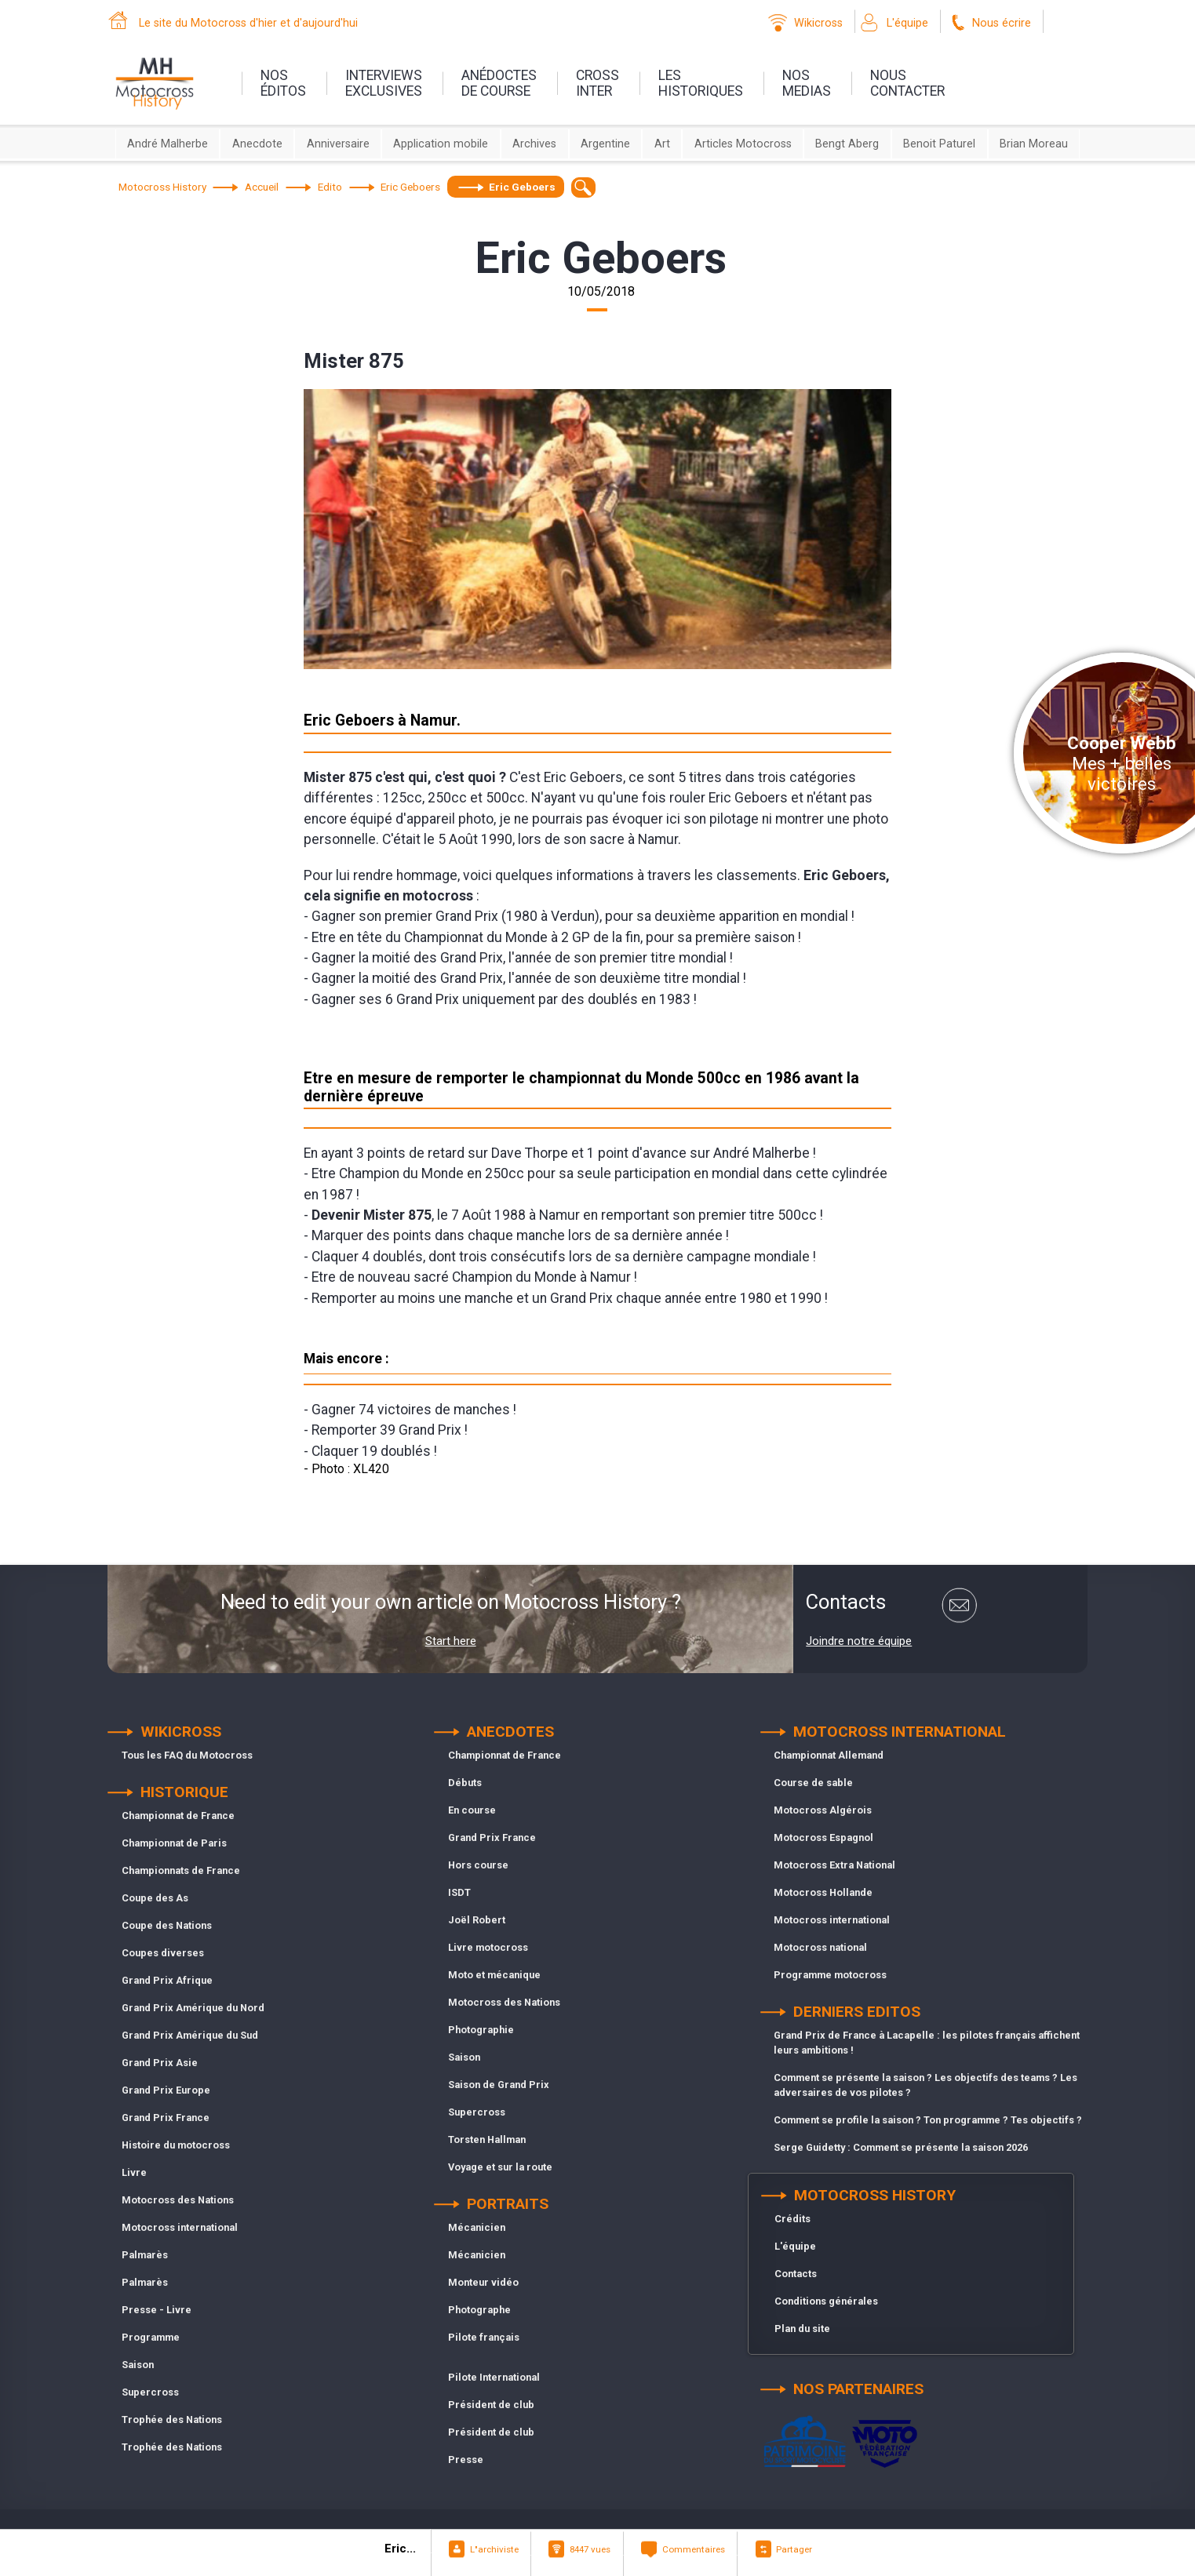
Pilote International (494, 2377)
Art (662, 144)
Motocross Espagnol (823, 1837)
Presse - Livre (156, 2310)
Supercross (150, 2392)
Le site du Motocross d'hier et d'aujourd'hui (248, 23)
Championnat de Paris (174, 1843)
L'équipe (907, 23)
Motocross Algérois (823, 1810)
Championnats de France (181, 1870)
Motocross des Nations (178, 2200)
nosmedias (806, 83)
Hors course (478, 1865)
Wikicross (818, 23)
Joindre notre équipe (859, 1641)
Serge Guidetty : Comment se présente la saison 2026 (901, 2147)
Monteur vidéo (483, 2282)
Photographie (481, 2030)
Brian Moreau (1034, 144)
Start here (450, 1641)
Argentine (605, 144)
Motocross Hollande (823, 1892)
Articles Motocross (743, 144)
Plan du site (802, 2328)
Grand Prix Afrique (167, 1980)
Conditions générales (826, 2301)
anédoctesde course (499, 83)
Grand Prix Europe (166, 2090)
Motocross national (820, 1947)
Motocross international (180, 2227)
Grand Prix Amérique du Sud (190, 2035)
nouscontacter (907, 83)
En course (472, 1810)
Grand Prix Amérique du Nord (193, 2008)
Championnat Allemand (828, 1755)
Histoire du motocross (176, 2145)
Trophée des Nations (172, 2419)
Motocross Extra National (834, 1865)
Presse (465, 2459)
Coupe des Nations (167, 1925)
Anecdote (257, 144)
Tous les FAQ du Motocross (187, 1755)
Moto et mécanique (494, 1975)
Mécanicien (476, 2227)
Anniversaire (338, 144)
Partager (794, 2549)
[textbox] (583, 187)
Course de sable (813, 1782)
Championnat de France (178, 1815)
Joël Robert (476, 1920)
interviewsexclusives (383, 83)
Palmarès (145, 2255)
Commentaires (693, 2549)
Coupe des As (155, 1898)
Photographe (479, 2310)
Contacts (795, 2273)
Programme (151, 2337)
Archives (534, 144)
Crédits (792, 2219)
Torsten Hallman (487, 2139)
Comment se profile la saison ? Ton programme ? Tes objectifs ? (928, 2120)
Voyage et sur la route (500, 2167)
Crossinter (597, 83)
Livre (134, 2172)
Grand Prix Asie (160, 2062)
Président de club (491, 2404)
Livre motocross (488, 1947)
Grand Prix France (165, 2117)
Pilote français (483, 2337)
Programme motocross (830, 1975)
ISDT (459, 1892)
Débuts (465, 1782)
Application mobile (440, 144)
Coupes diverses (163, 1953)
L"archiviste (494, 2549)
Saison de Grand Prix (498, 2084)
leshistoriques (700, 83)
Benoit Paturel (939, 144)
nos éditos (283, 83)
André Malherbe (167, 144)
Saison (138, 2364)
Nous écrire (1001, 23)
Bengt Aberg (847, 144)
